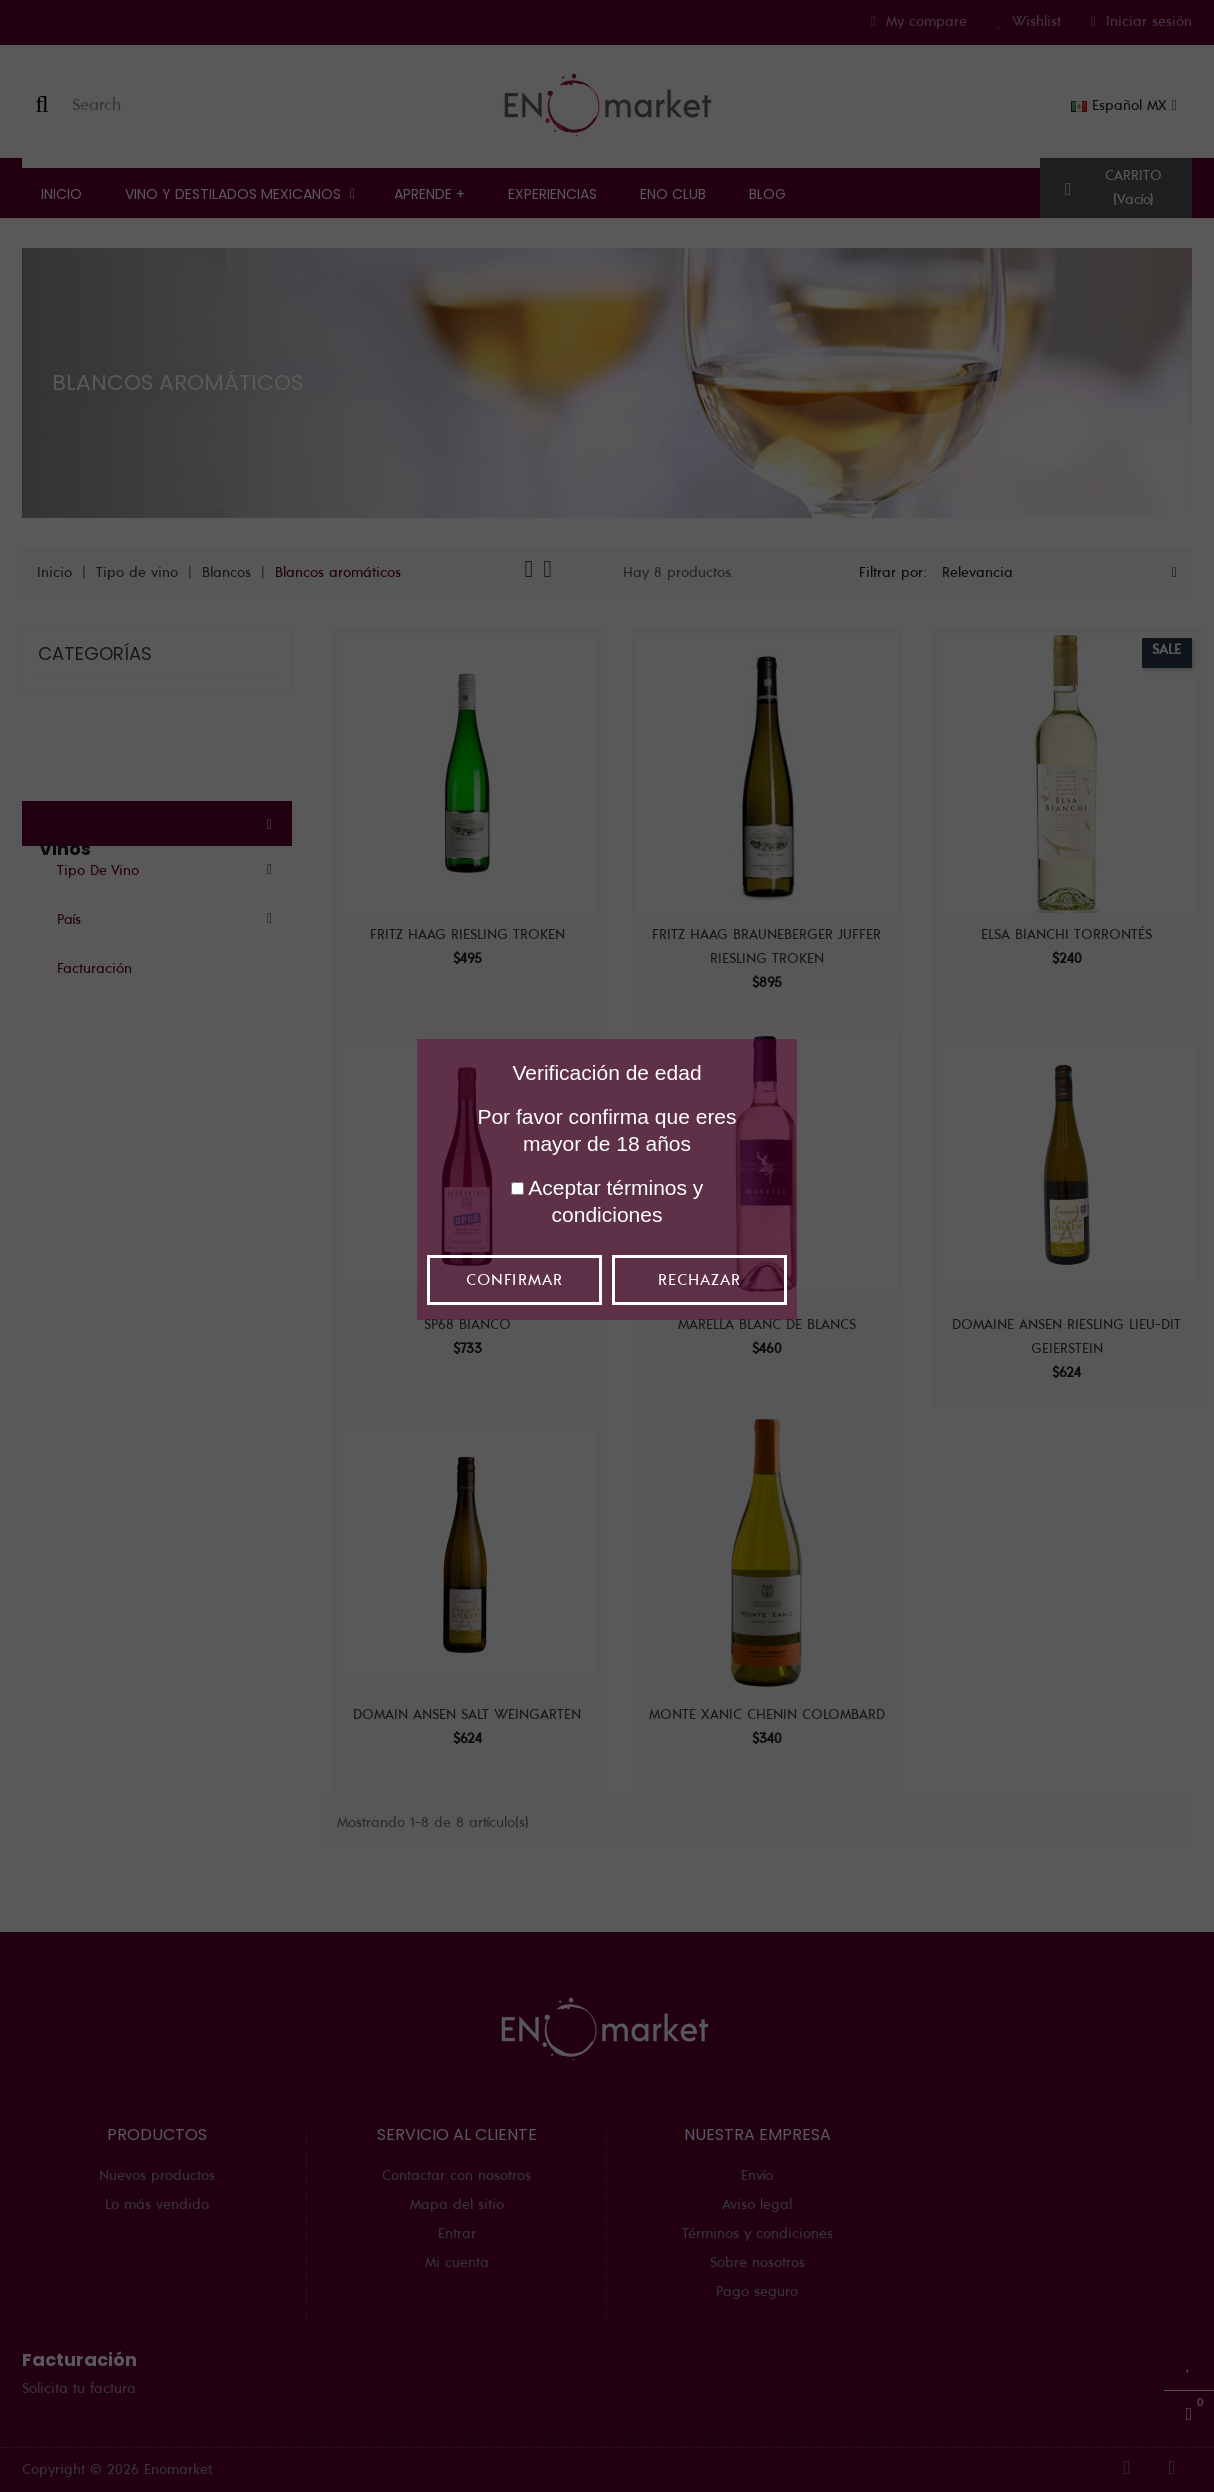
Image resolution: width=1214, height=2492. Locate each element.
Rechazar (699, 1280)
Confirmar (514, 1280)
